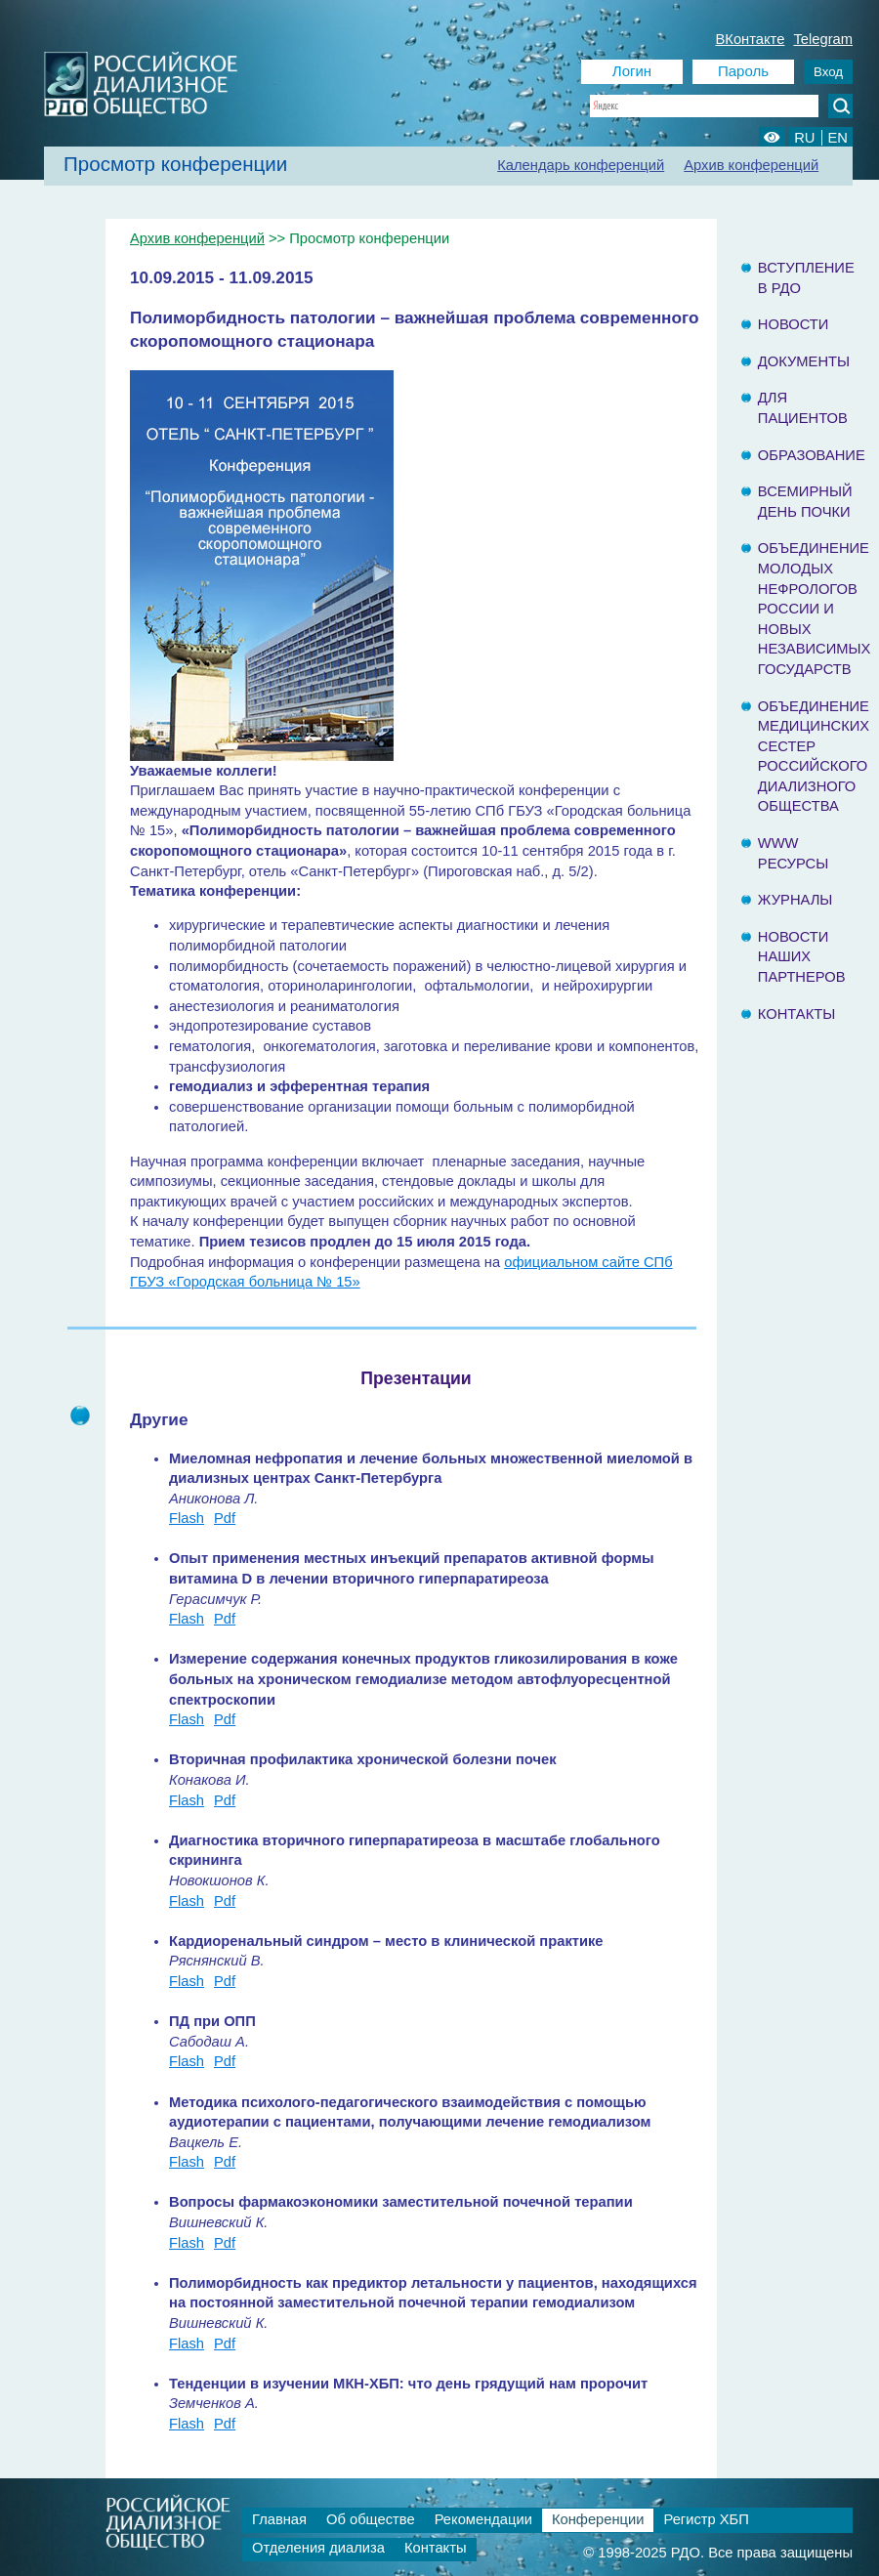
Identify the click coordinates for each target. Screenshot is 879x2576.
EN (838, 138)
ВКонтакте (750, 39)
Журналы (795, 900)
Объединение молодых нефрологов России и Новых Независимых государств (814, 608)
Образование (811, 455)
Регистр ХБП (705, 2519)
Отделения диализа (318, 2547)
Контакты (796, 1014)
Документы (804, 361)
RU (804, 138)
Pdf (224, 1518)
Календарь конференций (580, 165)
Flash (186, 1518)
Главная (279, 2519)
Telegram (823, 39)
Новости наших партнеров (802, 957)
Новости (793, 324)
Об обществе (370, 2519)
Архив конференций (751, 165)
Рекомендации (483, 2519)
